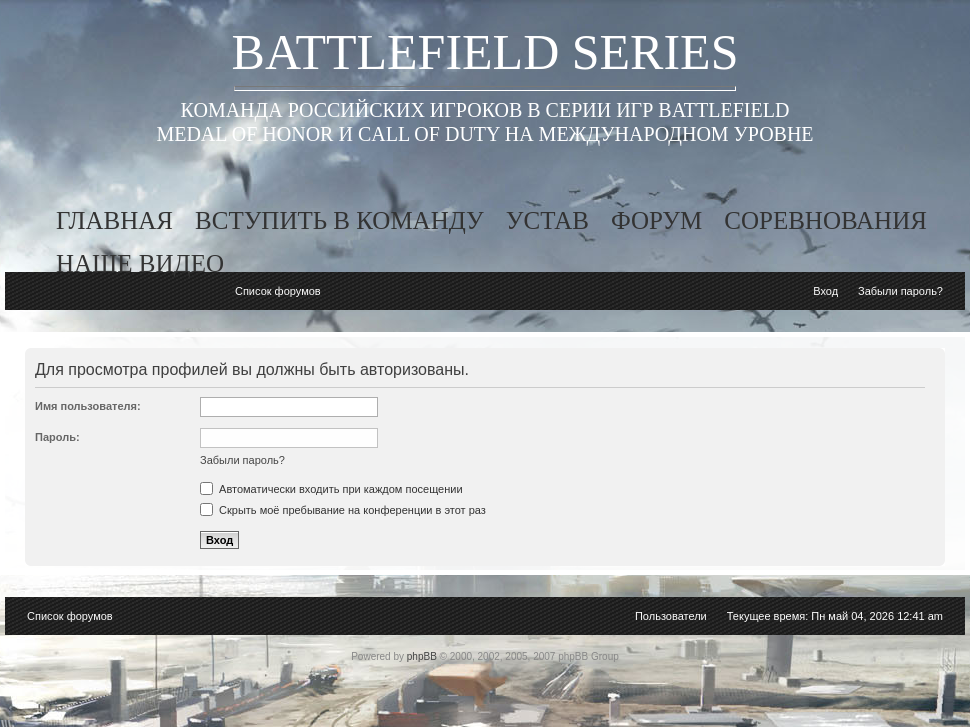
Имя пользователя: (88, 406)
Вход (825, 291)
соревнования (825, 220)
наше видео (140, 263)
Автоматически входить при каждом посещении (331, 489)
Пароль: (57, 437)
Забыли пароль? (900, 291)
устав (547, 220)
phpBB (422, 656)
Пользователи (671, 616)
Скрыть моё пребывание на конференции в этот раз (343, 510)
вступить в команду (339, 220)
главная (114, 220)
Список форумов (278, 291)
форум (656, 220)
